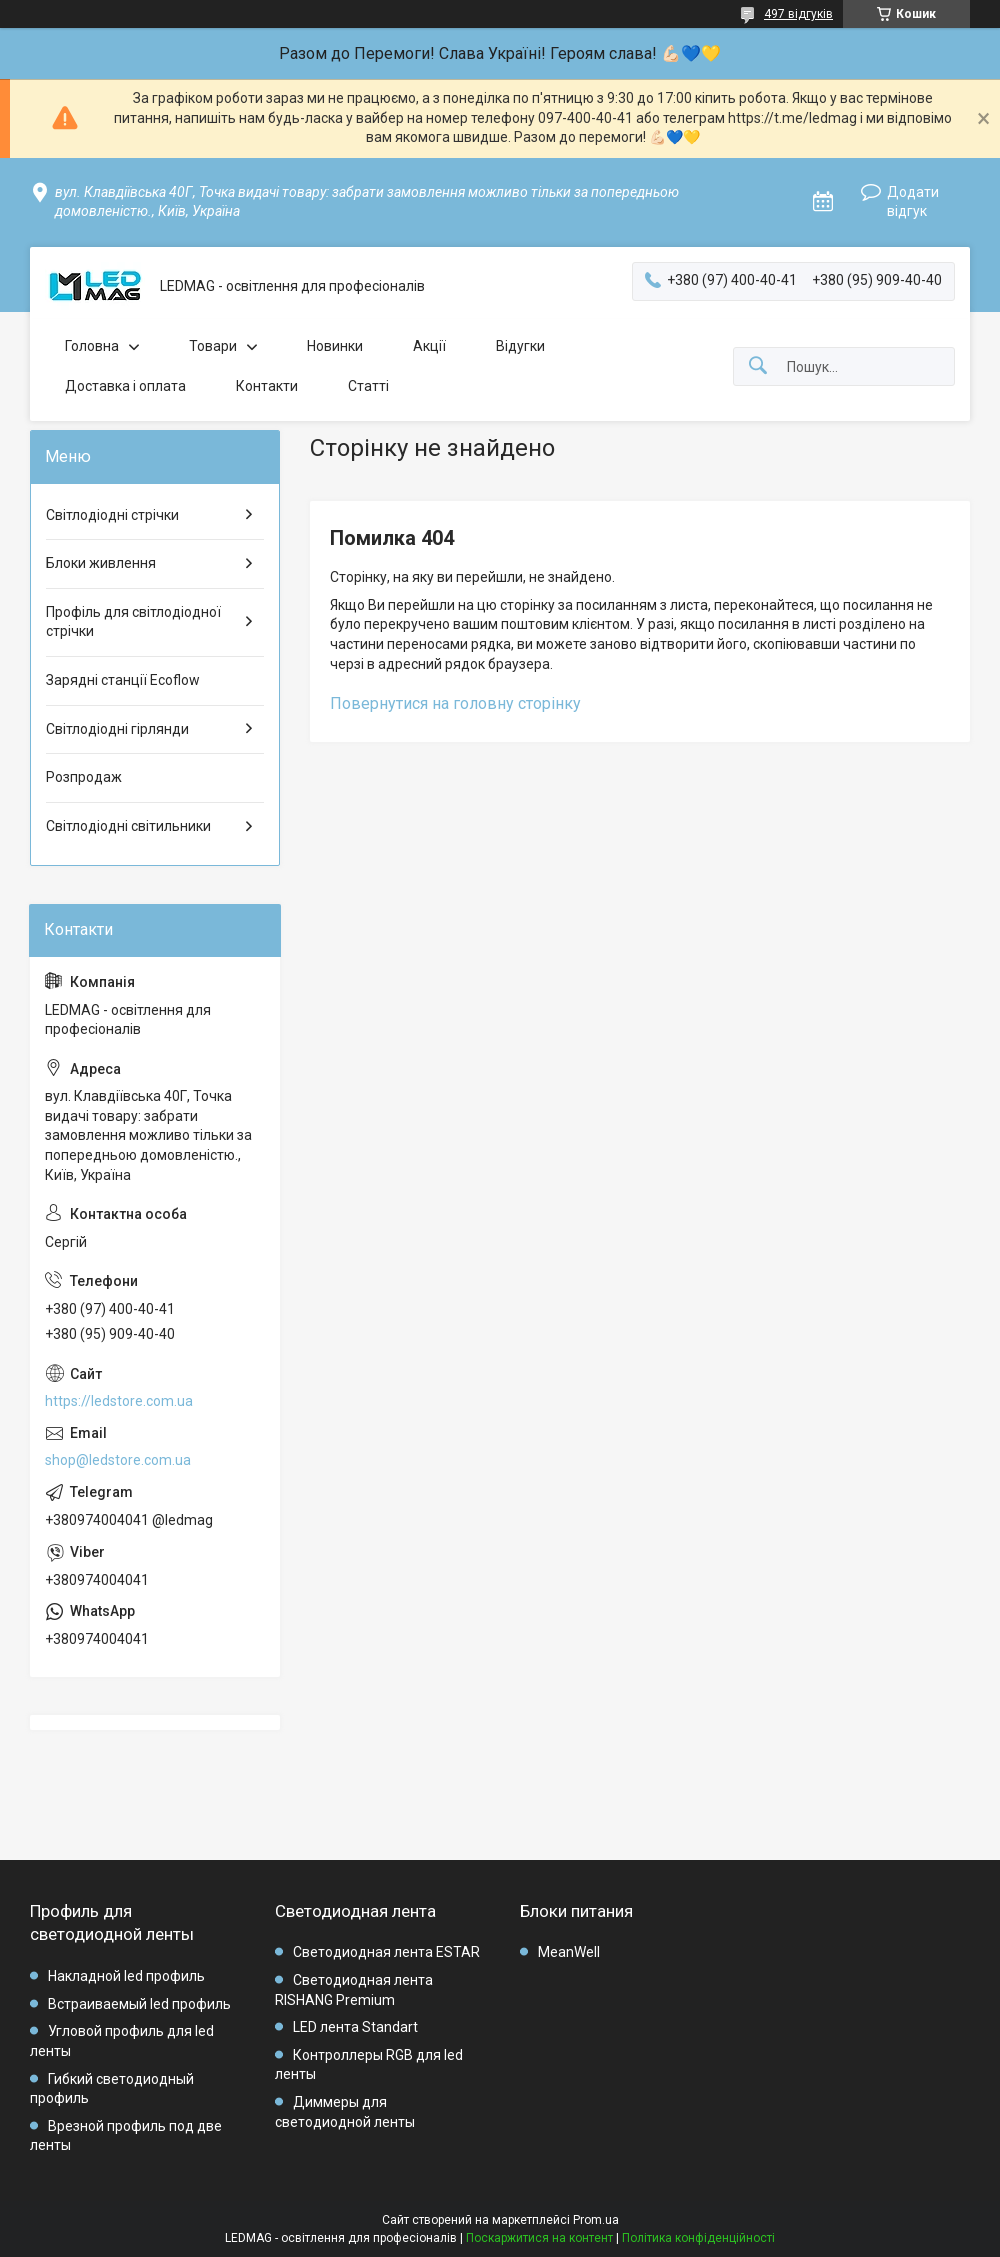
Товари (213, 346)
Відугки (520, 346)
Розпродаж (84, 777)
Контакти (267, 386)
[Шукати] (758, 366)
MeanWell (569, 1952)
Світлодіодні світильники (128, 826)
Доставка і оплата (125, 386)
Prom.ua (596, 2220)
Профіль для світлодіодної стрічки (133, 622)
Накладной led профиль (126, 1976)
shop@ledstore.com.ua (118, 1460)
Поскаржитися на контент (539, 2238)
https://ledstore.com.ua (119, 1401)
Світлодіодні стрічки (112, 515)
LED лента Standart (355, 2027)
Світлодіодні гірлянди (117, 729)
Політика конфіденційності (698, 2238)
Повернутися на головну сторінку (455, 703)
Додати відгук (913, 202)
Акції (429, 346)
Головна (92, 346)
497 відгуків (798, 14)
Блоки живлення (101, 563)
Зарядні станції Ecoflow (123, 680)
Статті (368, 386)
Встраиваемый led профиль (139, 2004)
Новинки (335, 346)
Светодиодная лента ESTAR (386, 1952)
